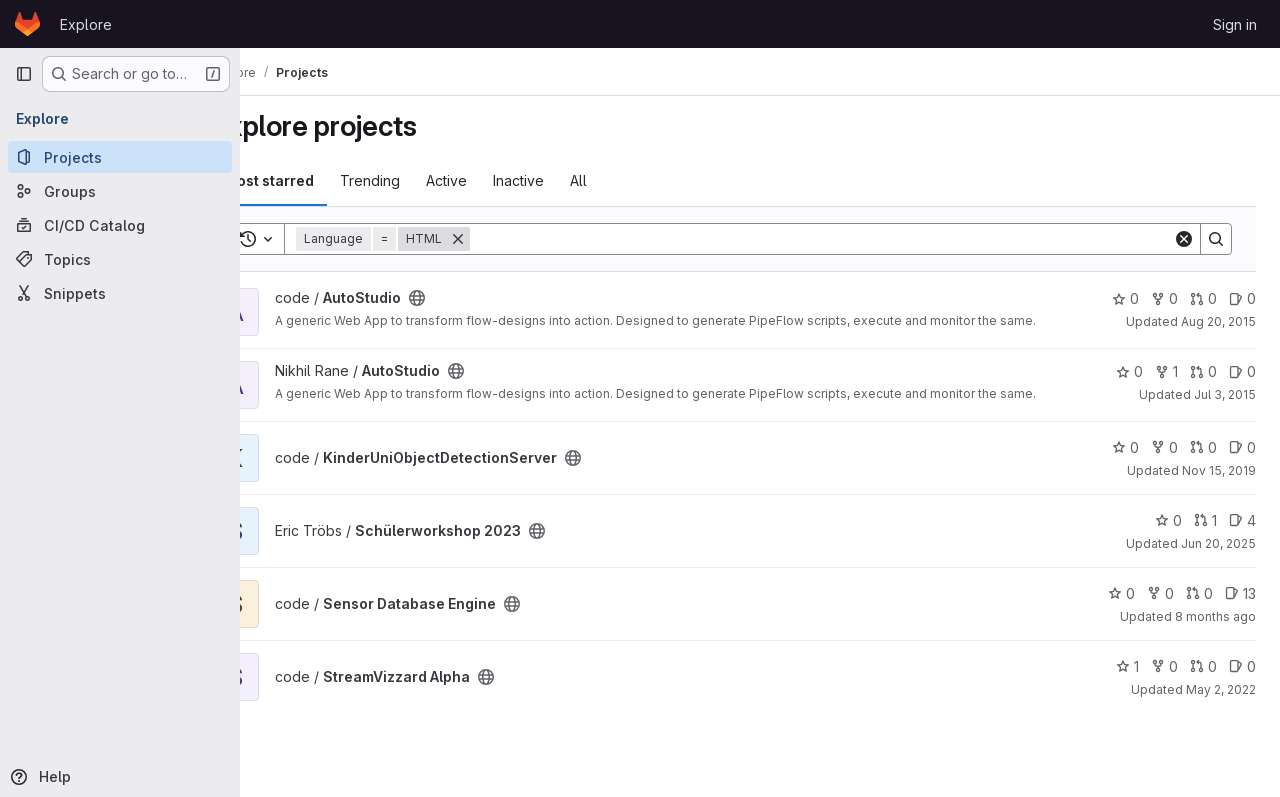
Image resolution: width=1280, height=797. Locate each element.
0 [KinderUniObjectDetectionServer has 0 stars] (1125, 471)
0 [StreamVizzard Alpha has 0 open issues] (1242, 690)
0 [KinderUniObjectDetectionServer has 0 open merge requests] (1203, 471)
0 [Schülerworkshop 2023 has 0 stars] (1168, 544)
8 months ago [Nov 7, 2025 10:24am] (1215, 640)
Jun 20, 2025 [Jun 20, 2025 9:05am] (1218, 567)
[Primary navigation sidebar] (24, 74)
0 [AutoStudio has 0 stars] (1125, 298)
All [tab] (631, 180)
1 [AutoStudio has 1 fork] (1166, 383)
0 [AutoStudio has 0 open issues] (1242, 298)
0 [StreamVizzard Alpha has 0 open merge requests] (1203, 690)
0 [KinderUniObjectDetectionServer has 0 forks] (1164, 471)
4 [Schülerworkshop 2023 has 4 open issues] (1242, 544)
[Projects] (120, 157)
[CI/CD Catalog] (120, 225)
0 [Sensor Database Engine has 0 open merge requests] (1199, 617)
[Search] (848, 239)
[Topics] (120, 259)
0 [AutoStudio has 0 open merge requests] (1203, 298)
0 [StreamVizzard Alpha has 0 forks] (1164, 690)
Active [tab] (499, 180)
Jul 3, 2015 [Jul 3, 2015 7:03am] (1225, 406)
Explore (86, 24)
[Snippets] (120, 293)
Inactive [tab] (571, 180)
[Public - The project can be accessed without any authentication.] (470, 298)
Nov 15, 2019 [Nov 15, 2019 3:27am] (1219, 494)
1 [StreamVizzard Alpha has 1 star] (1127, 690)
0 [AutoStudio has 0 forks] (1164, 298)
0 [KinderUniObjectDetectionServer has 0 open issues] (1242, 471)
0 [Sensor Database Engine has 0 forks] (1160, 617)
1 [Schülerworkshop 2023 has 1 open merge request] (1205, 544)
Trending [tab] (423, 180)
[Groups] (120, 191)
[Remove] (511, 239)
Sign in (1235, 24)
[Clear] (1184, 239)
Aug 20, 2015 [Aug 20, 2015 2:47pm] (1218, 321)
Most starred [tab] (322, 180)
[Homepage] (27, 24)
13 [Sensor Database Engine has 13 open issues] (1240, 617)
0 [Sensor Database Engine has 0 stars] (1121, 617)
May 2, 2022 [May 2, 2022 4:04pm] (1221, 713)
